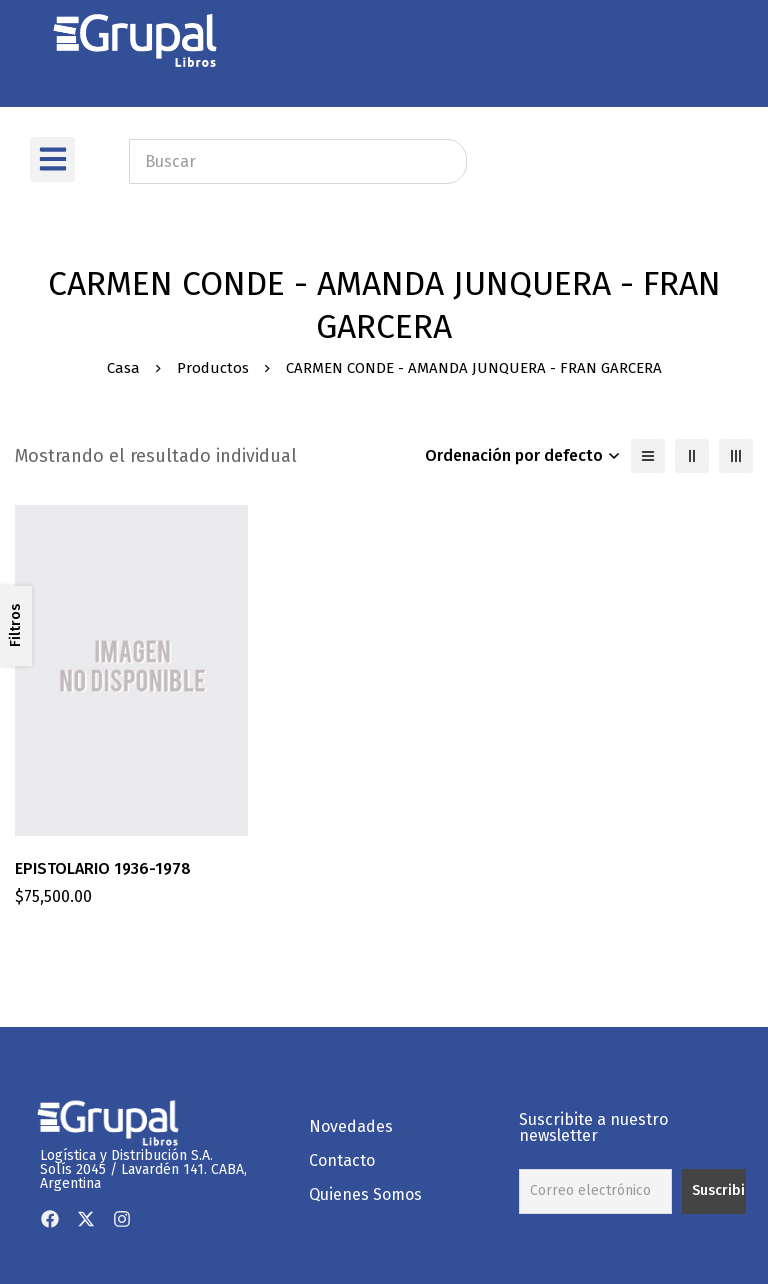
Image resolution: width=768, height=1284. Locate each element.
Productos (213, 368)
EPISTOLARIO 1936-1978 (103, 868)
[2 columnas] (692, 456)
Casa (123, 368)
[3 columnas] (736, 456)
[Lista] (648, 456)
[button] (52, 159)
